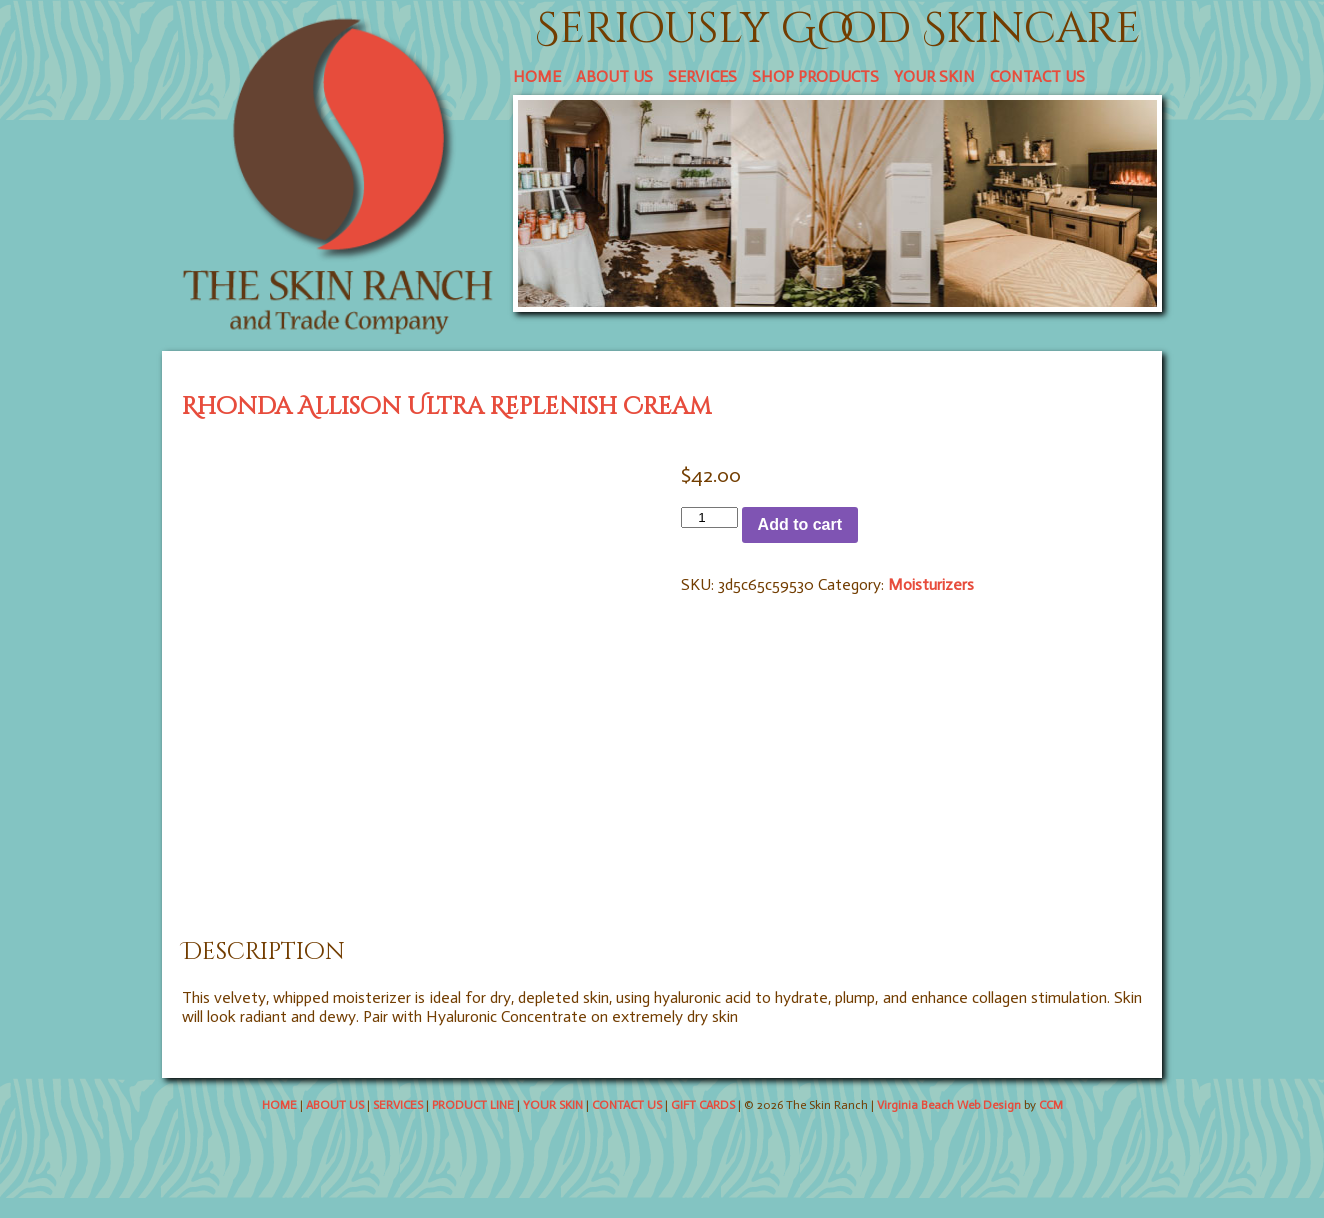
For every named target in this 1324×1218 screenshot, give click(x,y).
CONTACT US (1037, 76)
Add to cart (800, 524)
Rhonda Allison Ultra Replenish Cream (446, 407)
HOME (537, 76)
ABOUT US (614, 76)
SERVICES (702, 76)
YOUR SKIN (934, 76)
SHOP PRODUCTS (815, 76)
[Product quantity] (709, 517)
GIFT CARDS (703, 1105)
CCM (1051, 1105)
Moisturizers (931, 584)
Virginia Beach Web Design (949, 1105)
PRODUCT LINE (473, 1105)
